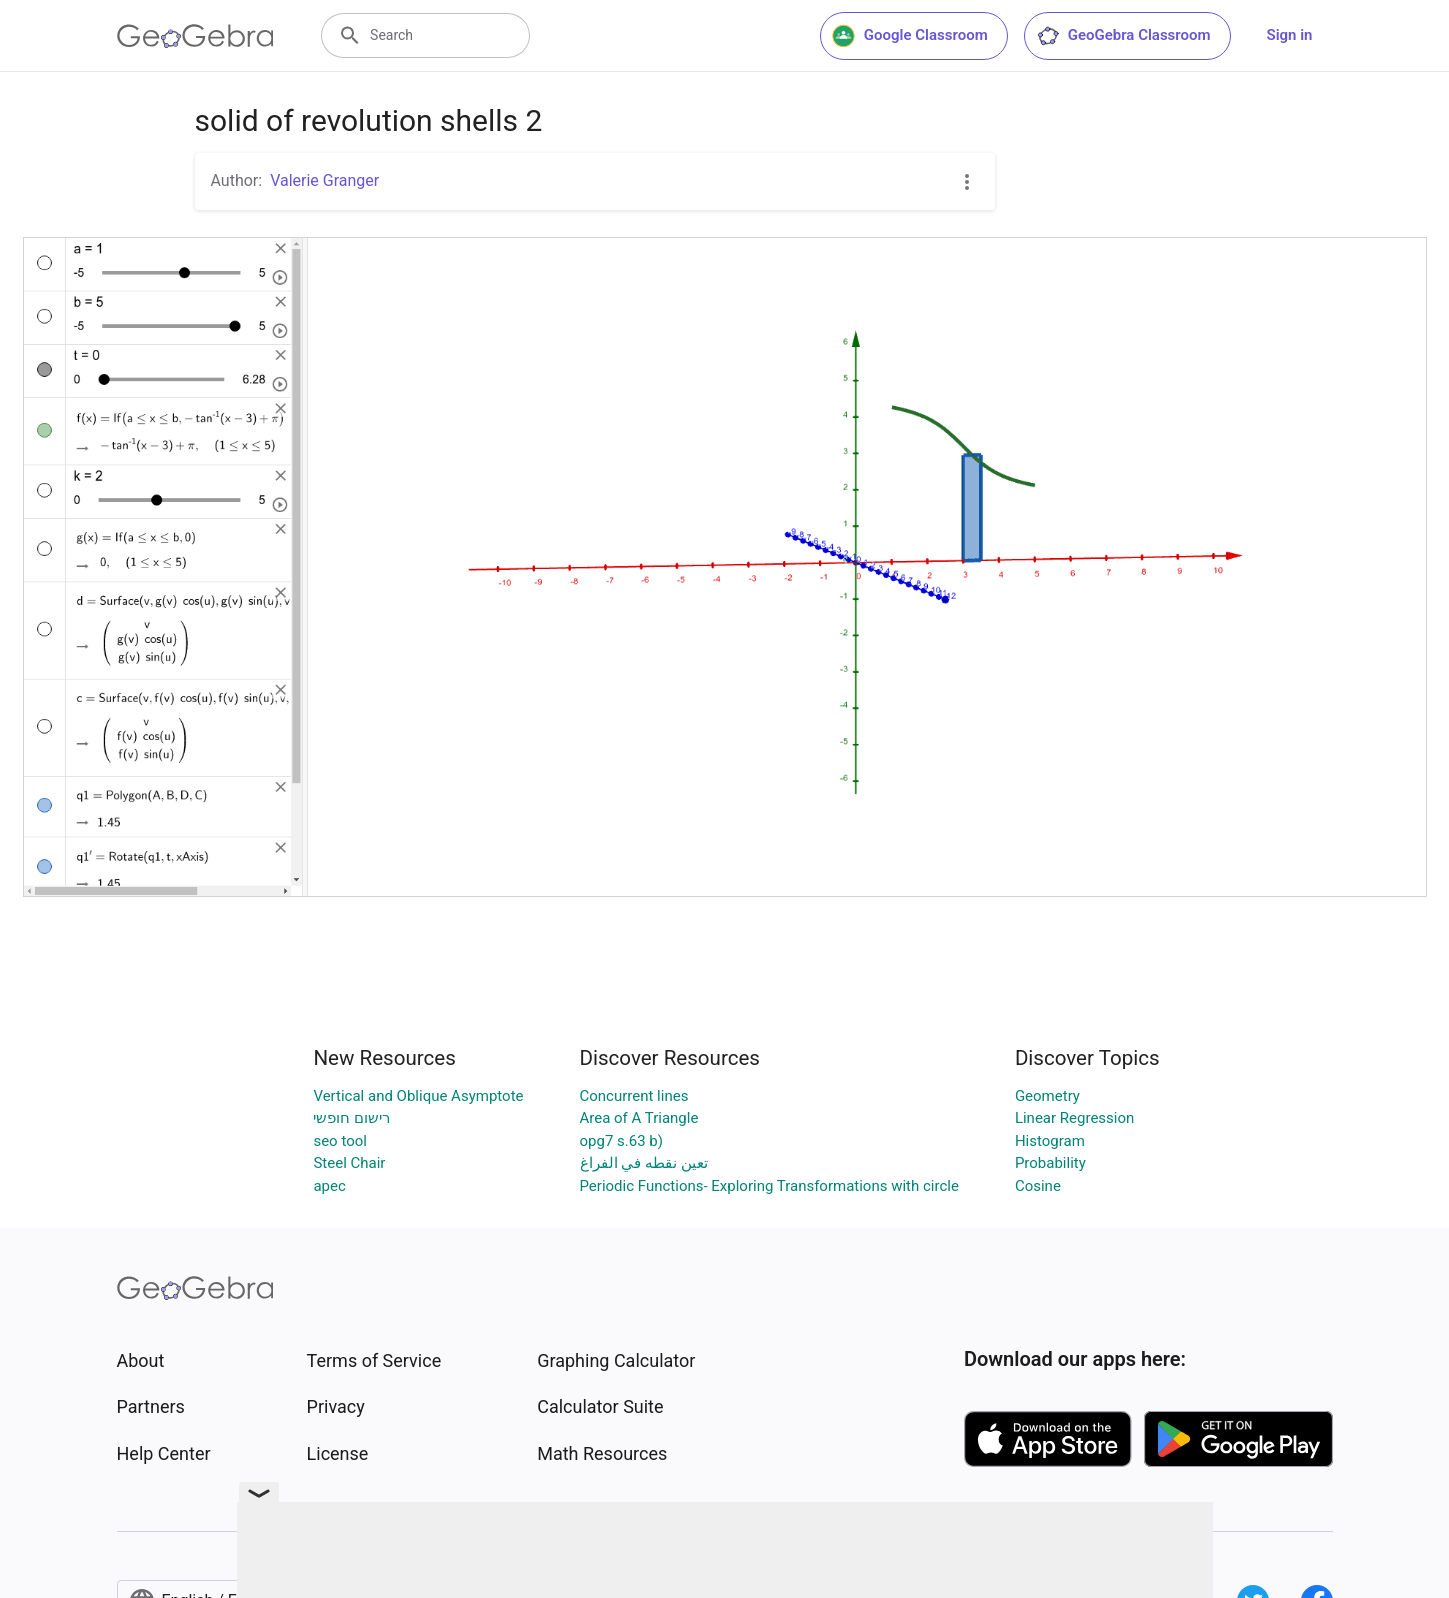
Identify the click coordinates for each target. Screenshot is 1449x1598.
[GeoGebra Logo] (195, 36)
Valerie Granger (324, 180)
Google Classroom (910, 36)
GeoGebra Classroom (1123, 36)
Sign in (1290, 35)
